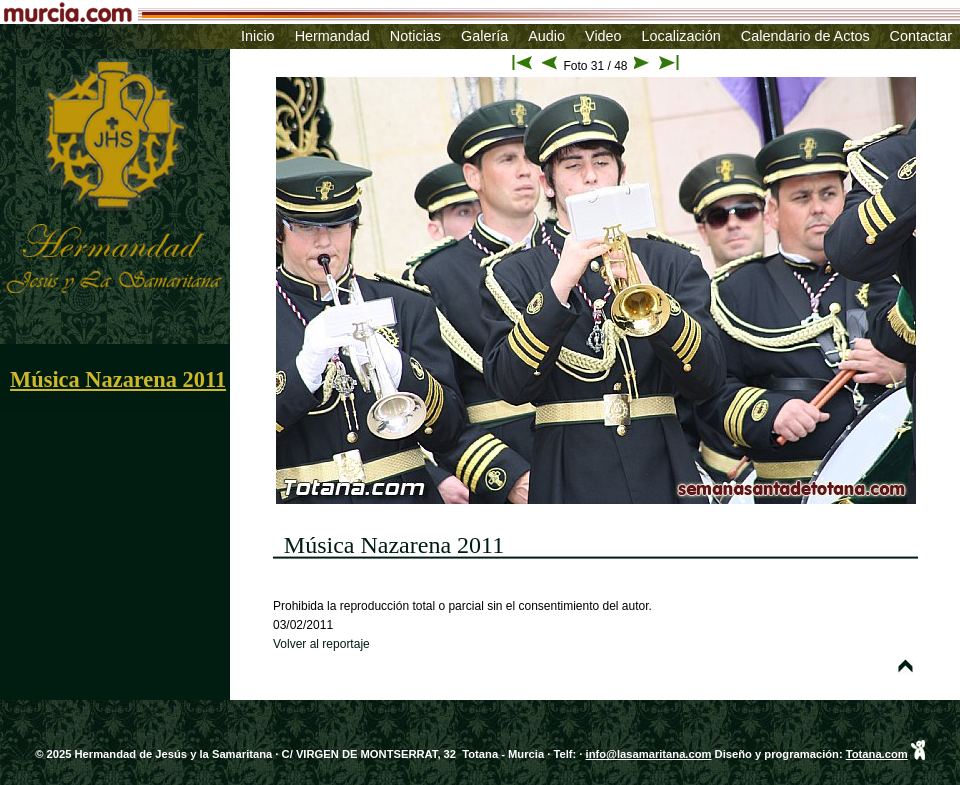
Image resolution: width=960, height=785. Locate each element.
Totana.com (877, 754)
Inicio (258, 36)
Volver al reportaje (321, 644)
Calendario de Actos (805, 36)
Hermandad (332, 36)
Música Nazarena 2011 (118, 379)
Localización (681, 36)
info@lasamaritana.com (649, 754)
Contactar (921, 36)
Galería (484, 36)
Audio (546, 36)
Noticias (415, 36)
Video (603, 36)
